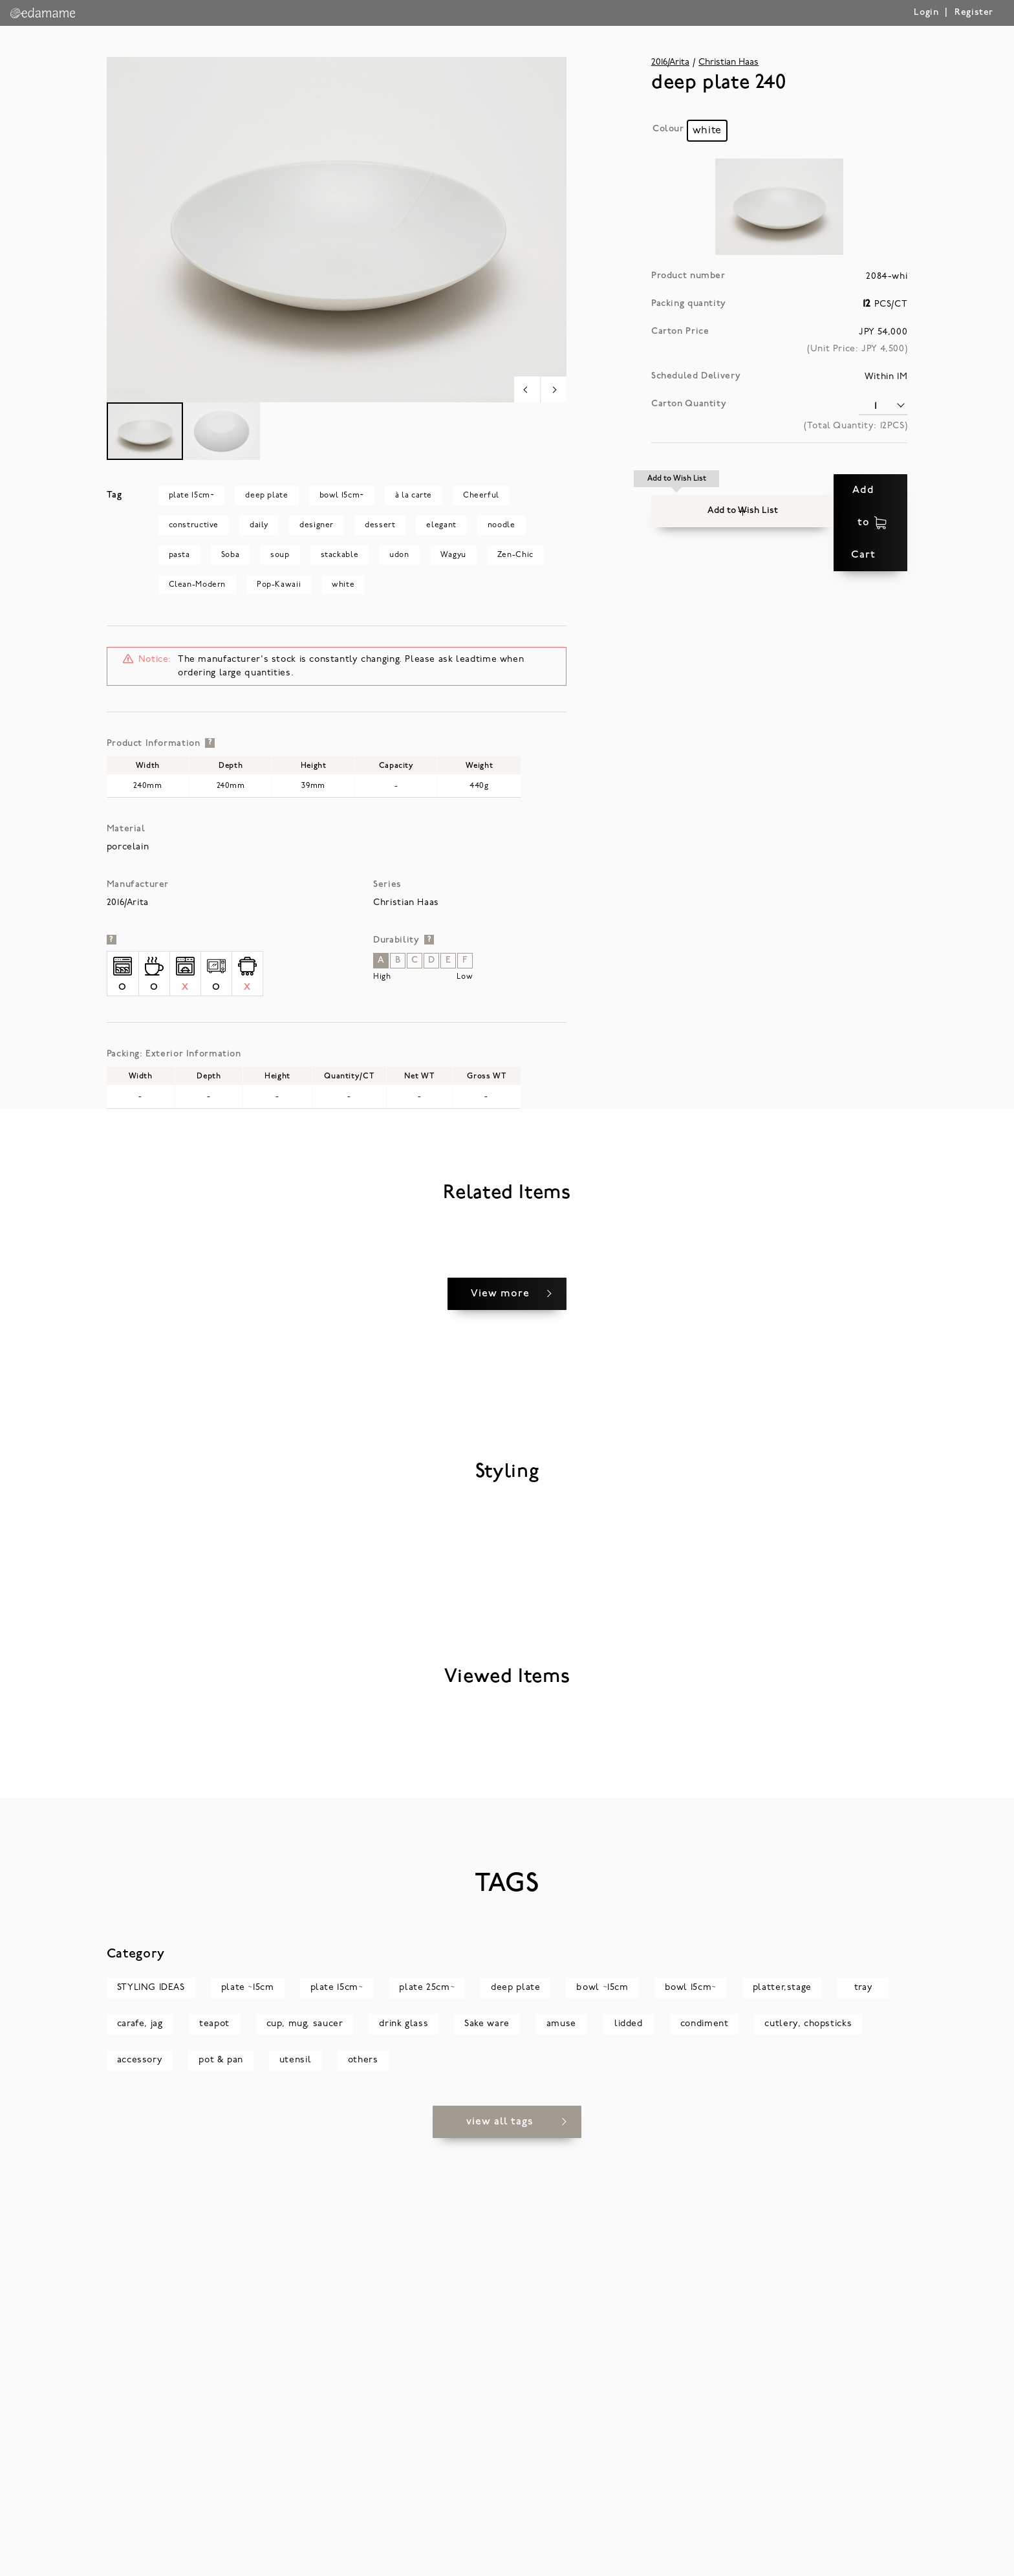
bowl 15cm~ (341, 495)
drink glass (403, 2462)
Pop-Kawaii (279, 585)
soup (279, 555)
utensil (295, 2498)
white (343, 585)
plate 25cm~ (427, 2425)
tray (863, 2425)
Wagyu (453, 555)
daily (259, 525)
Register (974, 12)
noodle (501, 525)
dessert (380, 525)
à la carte (413, 495)
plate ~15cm (247, 2425)
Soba (230, 555)
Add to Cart (830, 490)
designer (316, 525)
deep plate (266, 495)
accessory (140, 2498)
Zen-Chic (515, 555)
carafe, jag (140, 2462)
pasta (179, 555)
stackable (340, 555)
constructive (194, 525)
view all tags (500, 2560)
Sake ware (487, 2462)
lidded (628, 2462)
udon (399, 555)
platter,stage (782, 2425)
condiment (704, 2462)
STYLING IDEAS (151, 2425)
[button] (677, 490)
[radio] (707, 130)
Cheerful (481, 495)
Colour (668, 129)
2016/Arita (670, 62)
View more (500, 1589)
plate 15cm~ (192, 495)
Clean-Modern (197, 585)
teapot (214, 2462)
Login (926, 12)
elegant (441, 525)
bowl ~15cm (602, 2425)
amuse (561, 2462)
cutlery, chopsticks (808, 2462)
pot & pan (221, 2498)
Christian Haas (728, 62)
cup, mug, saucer (304, 2462)
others (363, 2498)
